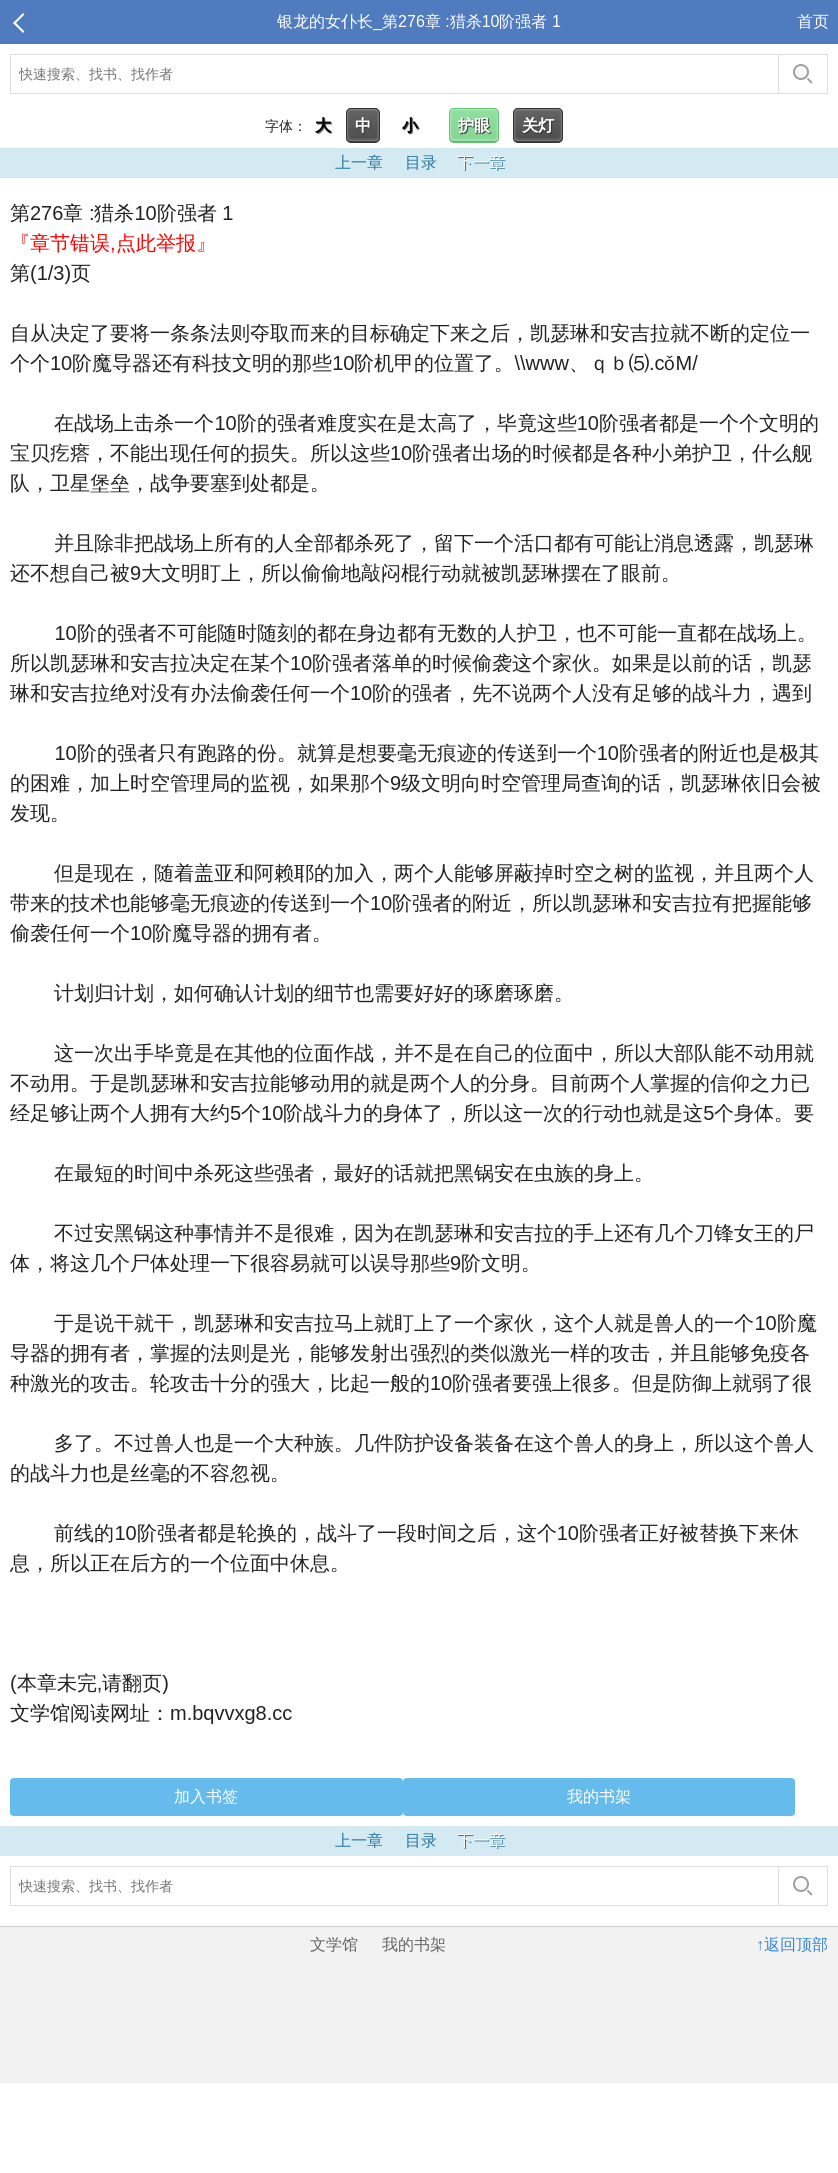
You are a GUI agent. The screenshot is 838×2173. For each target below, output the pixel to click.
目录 (421, 162)
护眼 (474, 125)
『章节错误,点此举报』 (113, 243)
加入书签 (206, 1796)
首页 (813, 21)
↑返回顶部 (792, 1944)
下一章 (481, 162)
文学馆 (334, 1944)
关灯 (538, 125)
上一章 (359, 162)
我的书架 (599, 1796)
